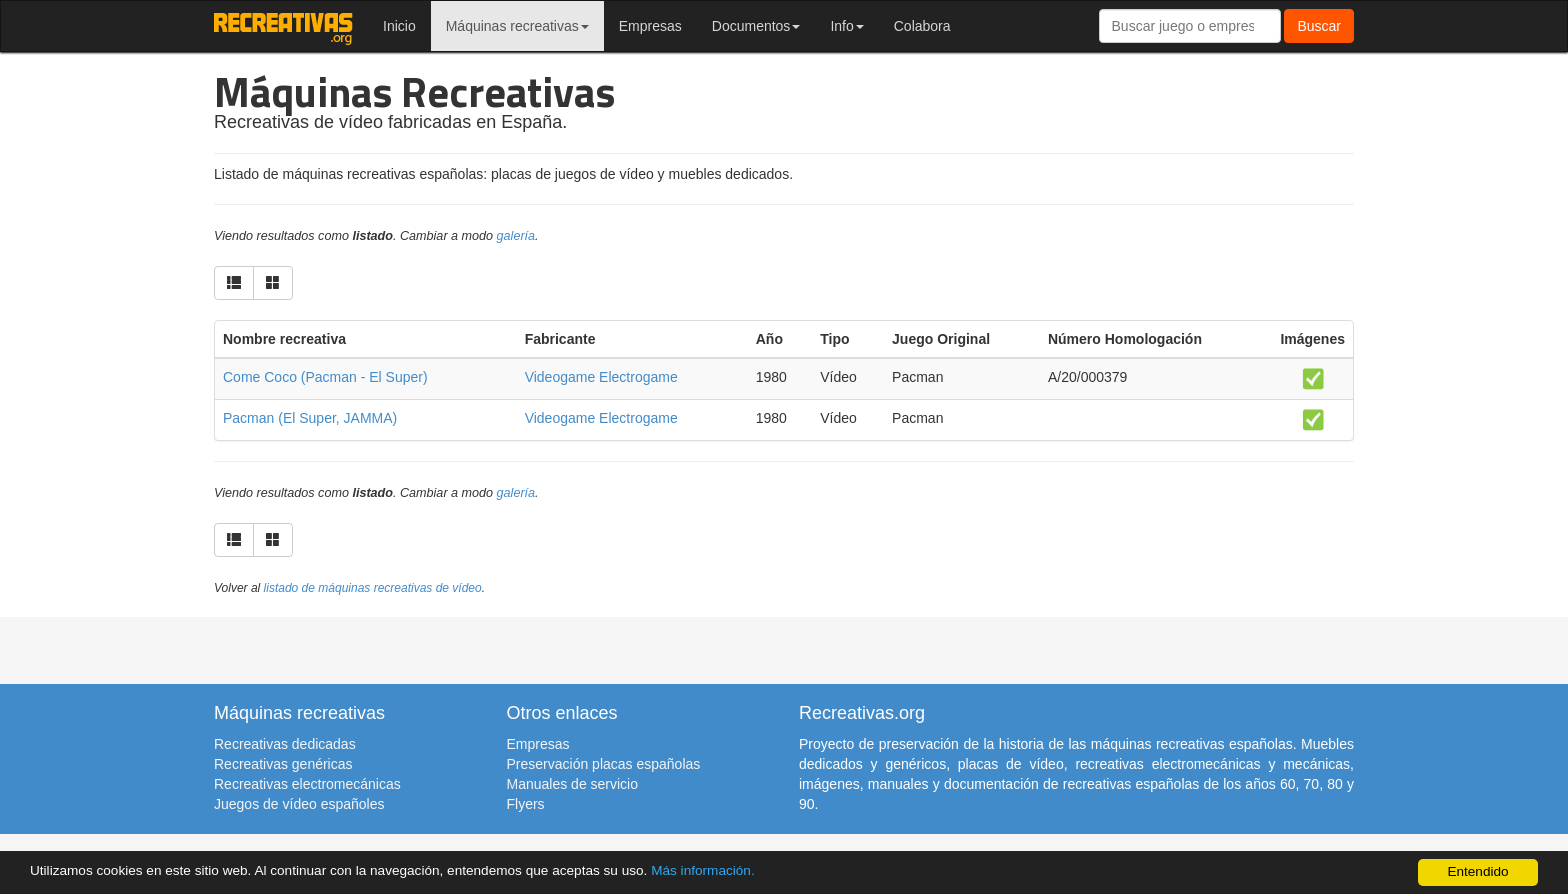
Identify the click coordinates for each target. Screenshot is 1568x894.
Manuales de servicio (573, 784)
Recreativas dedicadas (285, 744)
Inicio (399, 26)
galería (516, 236)
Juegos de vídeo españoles (299, 804)
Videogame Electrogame (601, 377)
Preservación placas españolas (604, 764)
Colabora (922, 26)
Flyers (526, 804)
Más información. (703, 870)
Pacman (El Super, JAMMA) (310, 418)
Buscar (1319, 26)
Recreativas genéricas (283, 764)
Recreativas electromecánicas (307, 784)
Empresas (650, 26)
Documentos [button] (756, 26)
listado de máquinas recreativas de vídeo (373, 588)
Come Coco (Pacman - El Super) (325, 377)
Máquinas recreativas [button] (517, 26)
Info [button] (846, 26)
